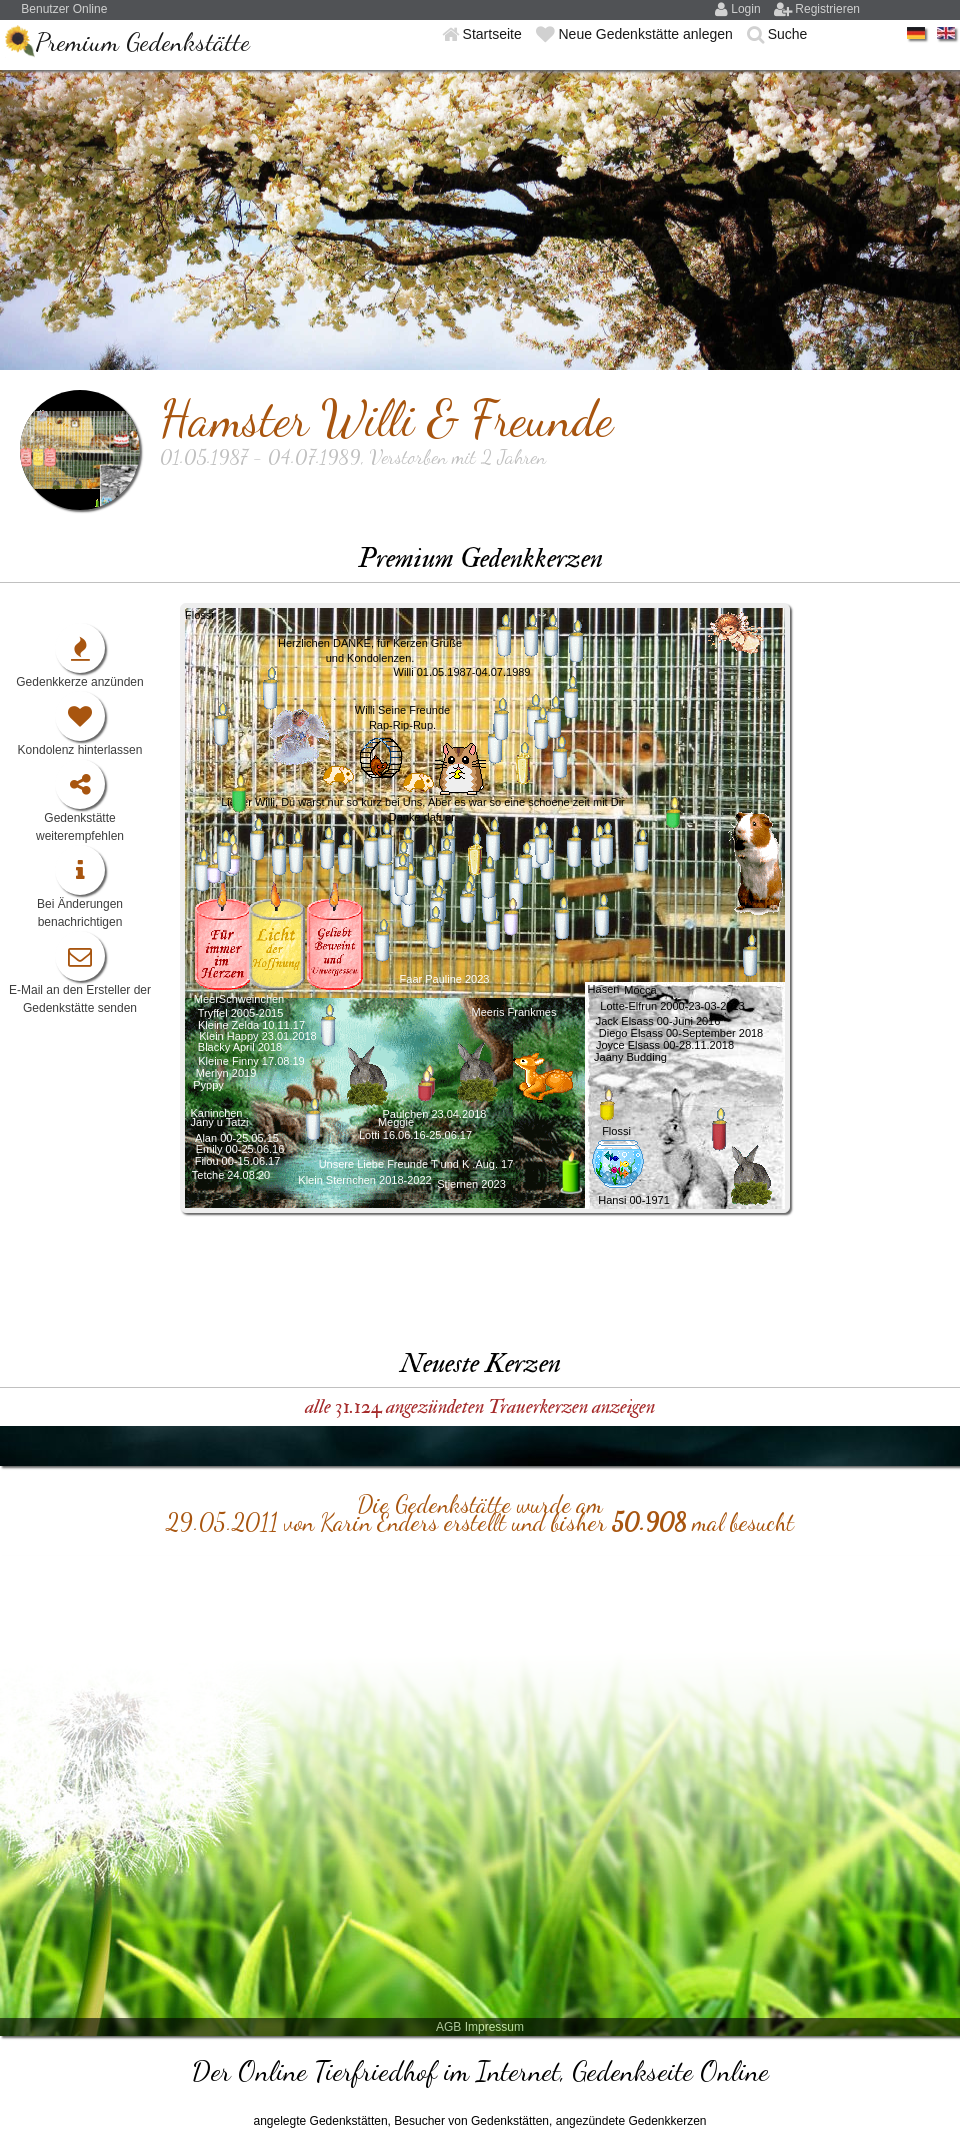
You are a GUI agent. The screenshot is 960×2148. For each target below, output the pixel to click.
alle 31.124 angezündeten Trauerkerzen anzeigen (480, 1406)
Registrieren (827, 9)
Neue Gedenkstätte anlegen (647, 34)
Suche (788, 34)
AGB (448, 2027)
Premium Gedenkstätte (142, 41)
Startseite (494, 34)
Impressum (494, 2027)
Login (747, 9)
